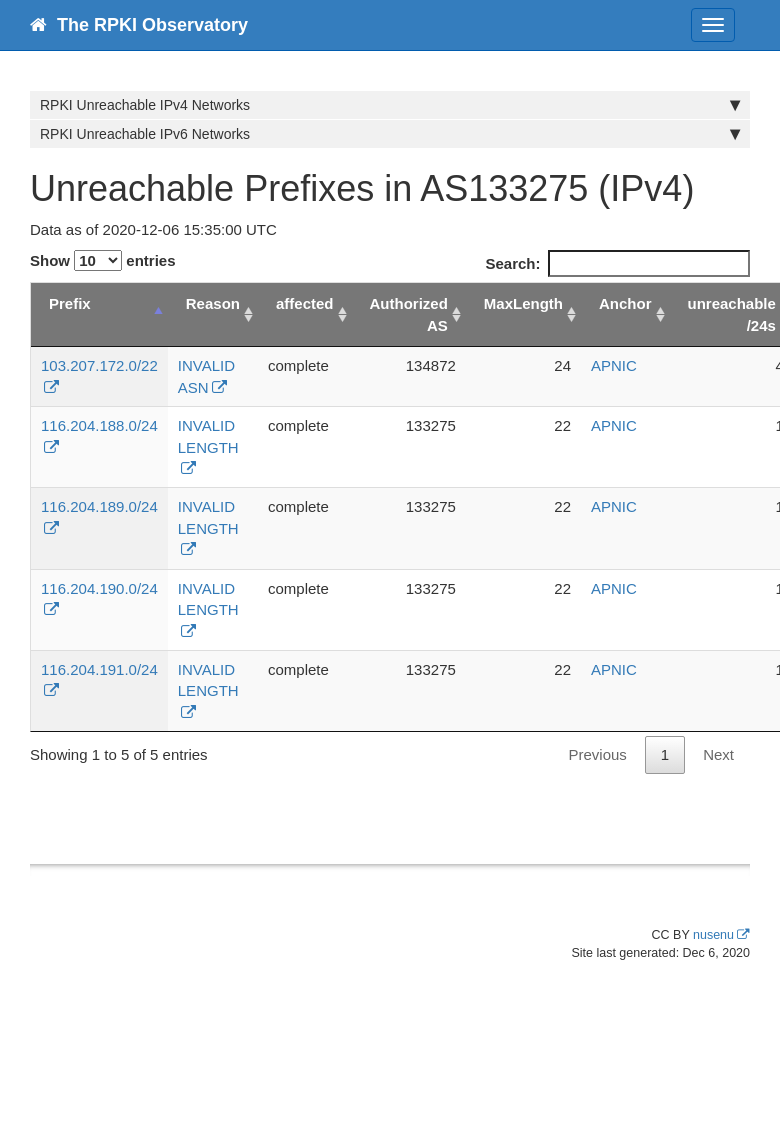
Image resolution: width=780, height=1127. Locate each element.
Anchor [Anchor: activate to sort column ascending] (625, 303)
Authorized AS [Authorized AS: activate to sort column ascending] (409, 314)
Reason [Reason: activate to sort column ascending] (213, 303)
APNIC (614, 365)
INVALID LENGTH (208, 436)
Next (718, 754)
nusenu (713, 935)
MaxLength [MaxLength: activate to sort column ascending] (523, 303)
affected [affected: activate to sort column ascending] (305, 303)
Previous (597, 754)
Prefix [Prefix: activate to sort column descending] (70, 303)
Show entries (103, 260)
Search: (617, 263)
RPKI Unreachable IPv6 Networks (390, 134)
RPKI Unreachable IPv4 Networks (390, 105)
